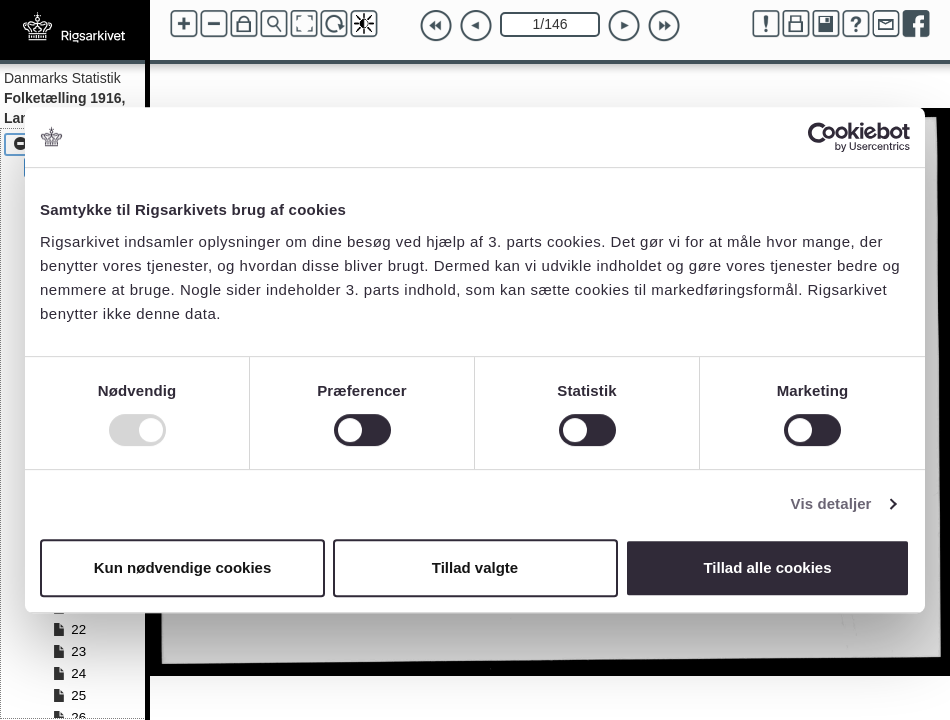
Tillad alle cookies (767, 567)
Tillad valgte (475, 567)
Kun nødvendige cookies (183, 567)
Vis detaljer (831, 503)
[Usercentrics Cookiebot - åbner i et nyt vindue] (822, 137)
